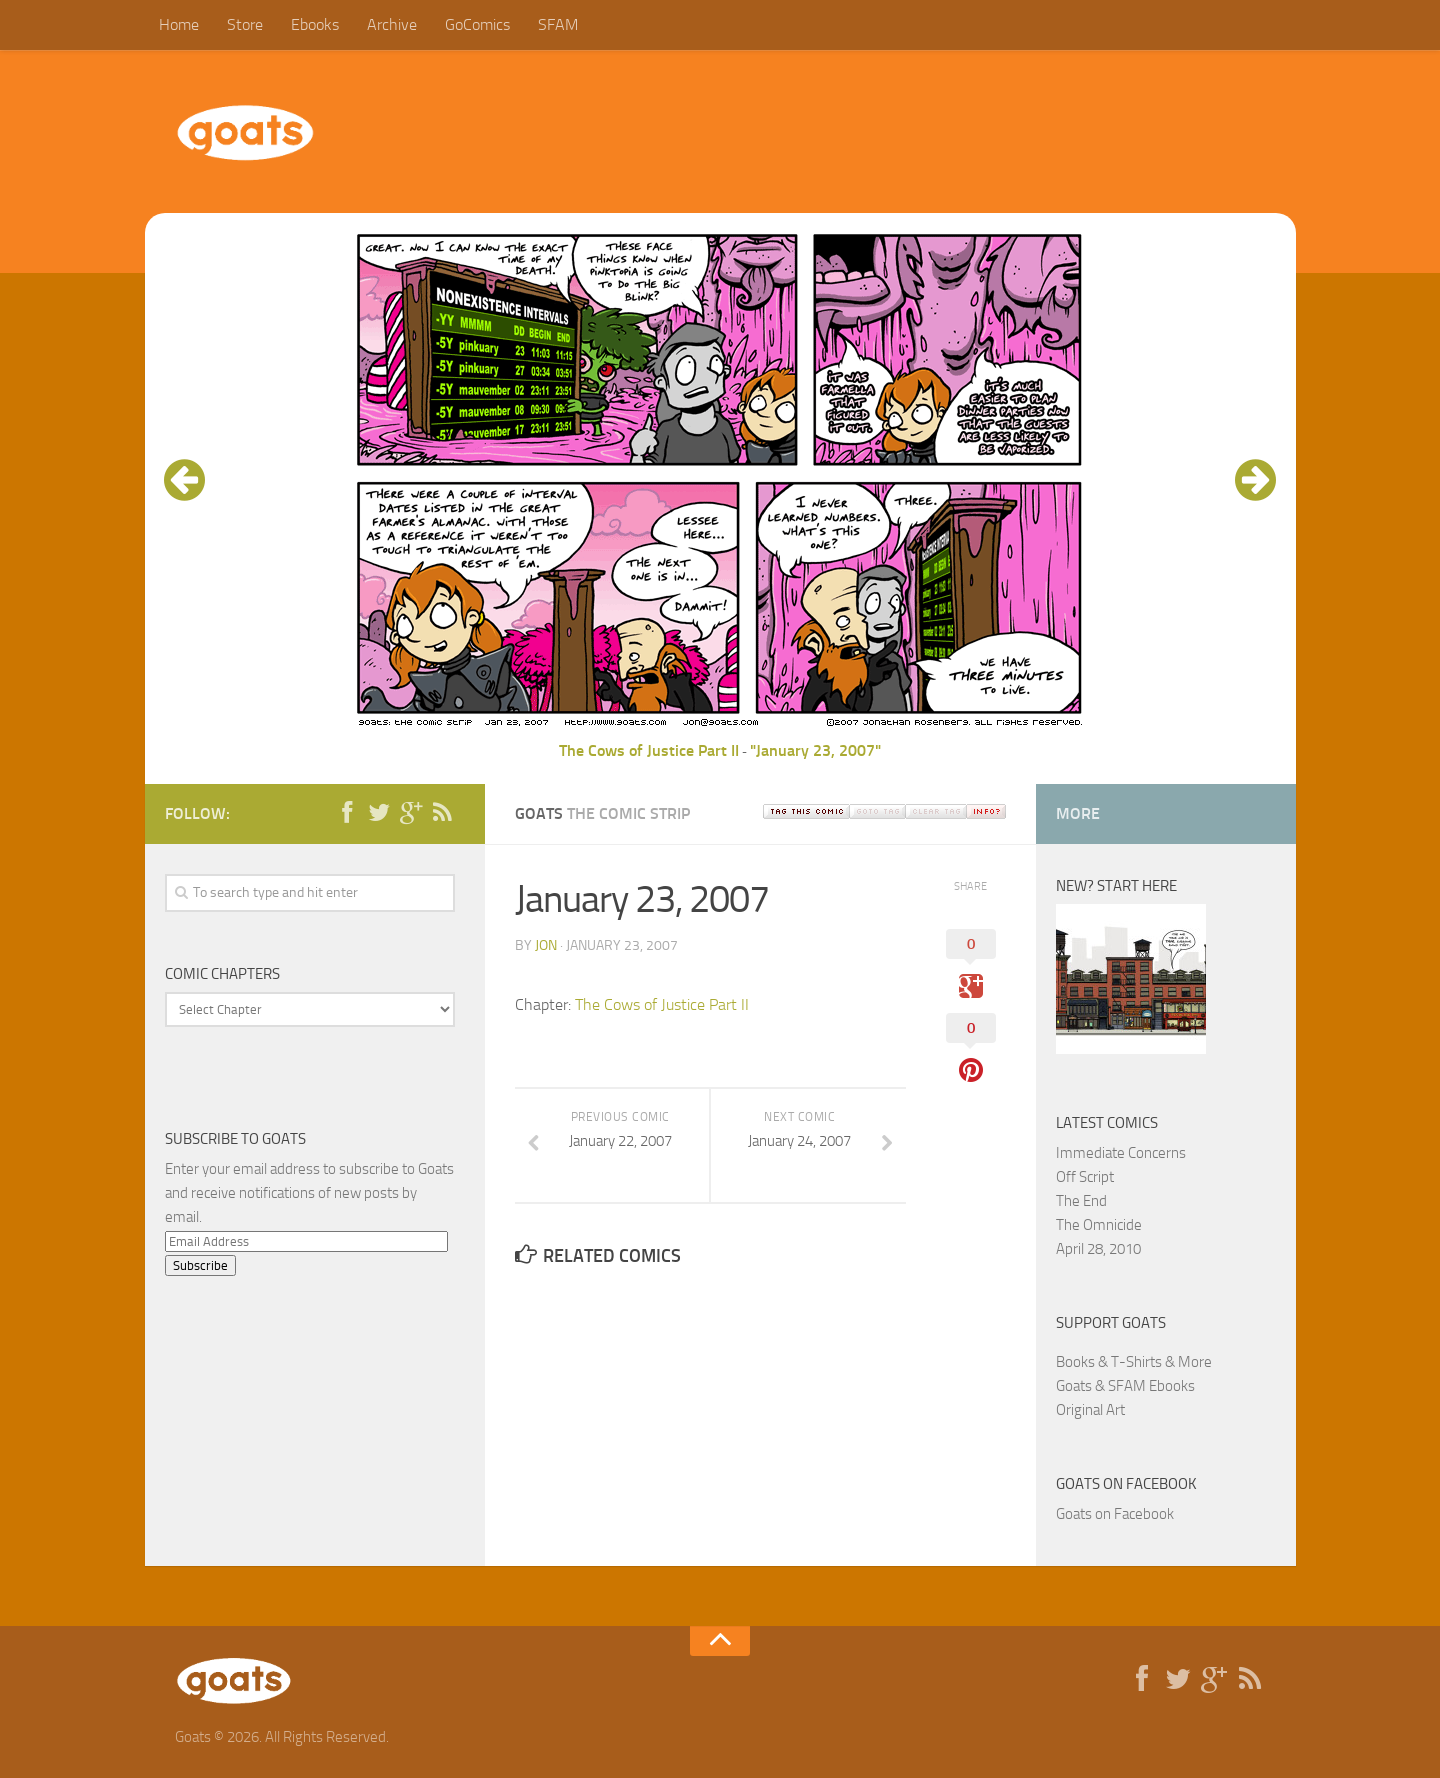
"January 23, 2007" (815, 750)
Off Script (1085, 1177)
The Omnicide (1099, 1225)
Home (179, 24)
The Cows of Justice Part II (649, 750)
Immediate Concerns (1121, 1153)
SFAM (558, 24)
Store (245, 24)
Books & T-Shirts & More (1134, 1362)
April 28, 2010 (1098, 1249)
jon (546, 945)
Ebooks (315, 24)
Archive (392, 24)
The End (1081, 1201)
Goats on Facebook (1126, 1484)
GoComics (477, 24)
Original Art (1090, 1410)
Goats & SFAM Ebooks (1125, 1386)
